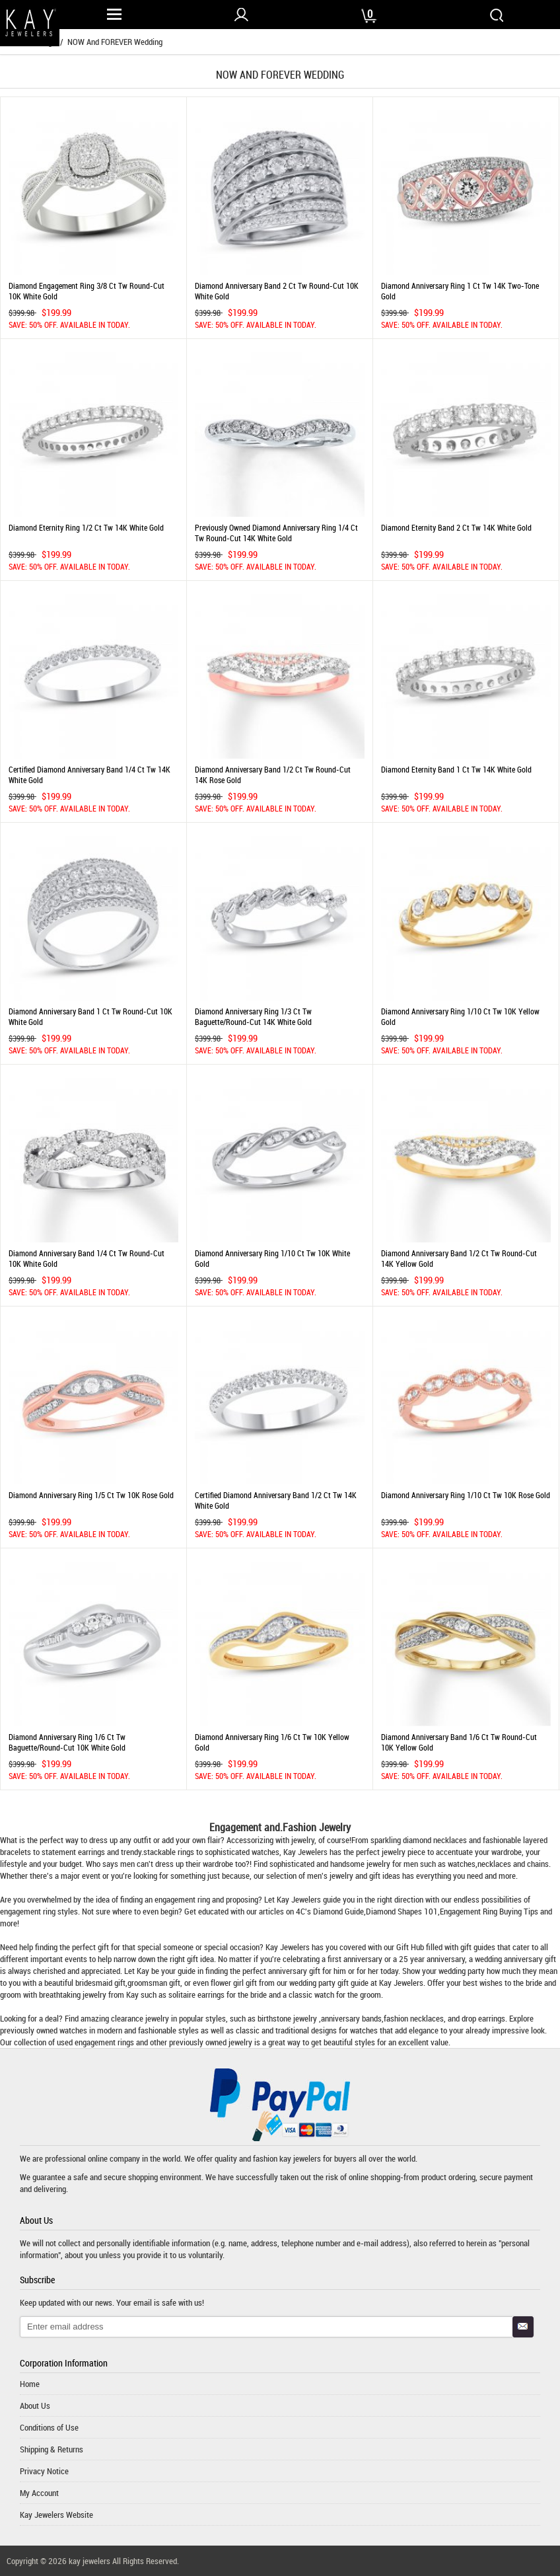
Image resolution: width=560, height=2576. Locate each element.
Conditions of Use (49, 2427)
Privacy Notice (44, 2471)
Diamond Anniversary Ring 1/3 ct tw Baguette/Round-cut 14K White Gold (253, 1016)
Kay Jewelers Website (56, 2514)
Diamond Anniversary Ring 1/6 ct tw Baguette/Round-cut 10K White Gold (67, 1742)
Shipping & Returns (51, 2449)
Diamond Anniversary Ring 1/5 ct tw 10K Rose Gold (91, 1495)
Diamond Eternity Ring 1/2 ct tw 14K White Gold (86, 527)
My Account (39, 2493)
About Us (35, 2405)
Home (30, 2384)
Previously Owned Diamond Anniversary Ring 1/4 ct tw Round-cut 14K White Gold (276, 532)
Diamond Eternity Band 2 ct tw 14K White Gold (456, 527)
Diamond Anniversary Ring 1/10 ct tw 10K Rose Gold (465, 1495)
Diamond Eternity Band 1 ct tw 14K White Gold (456, 769)
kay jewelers (300, 2158)
